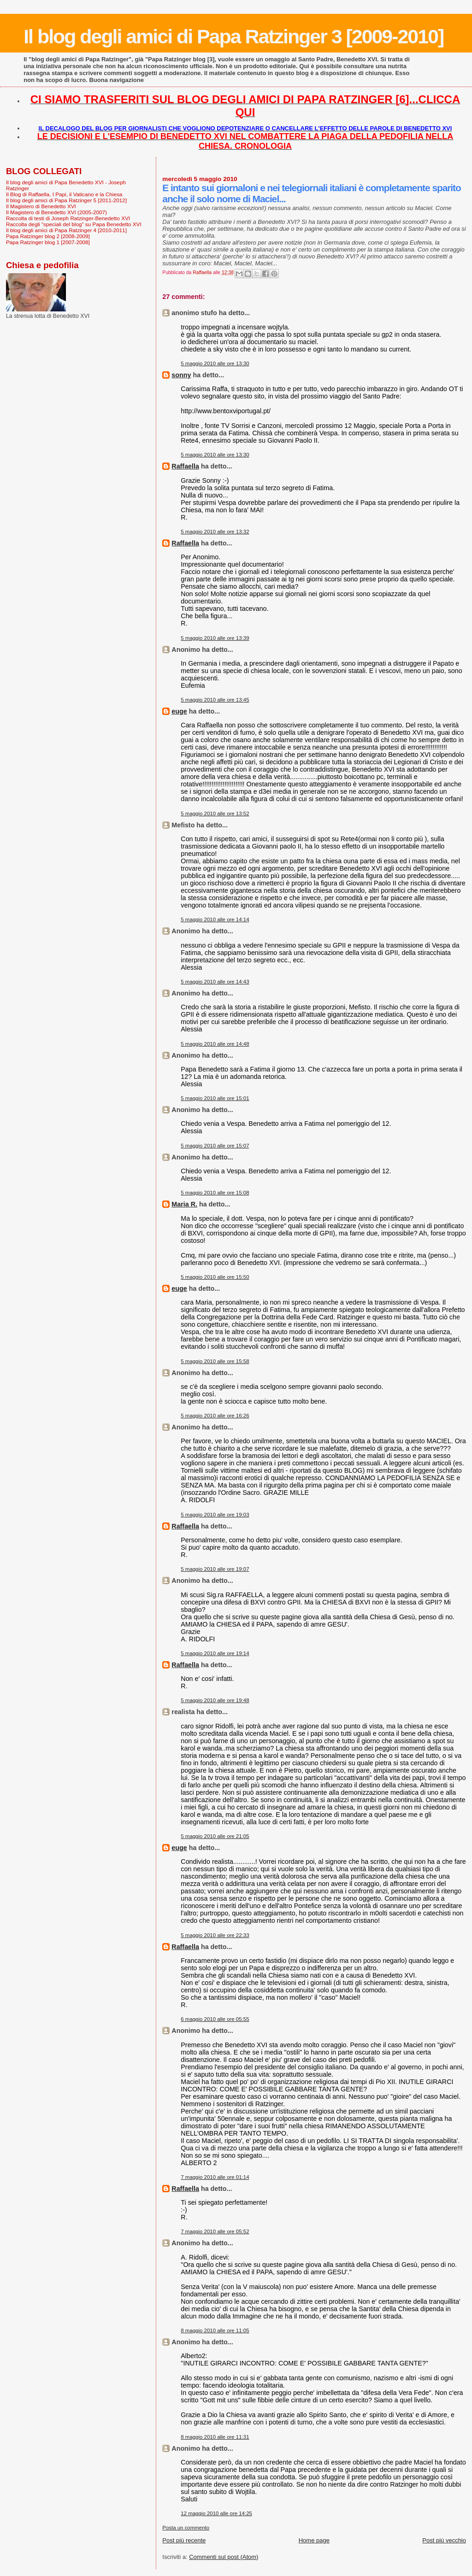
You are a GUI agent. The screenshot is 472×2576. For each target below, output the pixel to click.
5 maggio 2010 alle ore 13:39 (215, 638)
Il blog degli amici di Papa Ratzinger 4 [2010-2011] (66, 230)
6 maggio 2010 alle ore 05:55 (215, 2019)
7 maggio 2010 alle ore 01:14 (215, 2177)
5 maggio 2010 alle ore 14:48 (215, 1044)
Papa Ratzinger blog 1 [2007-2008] (48, 242)
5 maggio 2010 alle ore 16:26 (215, 1415)
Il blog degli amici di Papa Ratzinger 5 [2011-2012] (66, 200)
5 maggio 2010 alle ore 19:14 (215, 1653)
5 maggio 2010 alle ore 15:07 (215, 1145)
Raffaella (185, 466)
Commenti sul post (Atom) (223, 2556)
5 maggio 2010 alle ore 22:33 (215, 1935)
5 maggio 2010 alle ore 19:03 (215, 1514)
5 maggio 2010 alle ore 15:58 (215, 1361)
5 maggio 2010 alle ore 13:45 (215, 700)
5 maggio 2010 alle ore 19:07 (215, 1569)
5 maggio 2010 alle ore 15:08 (215, 1192)
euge (179, 711)
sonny (181, 375)
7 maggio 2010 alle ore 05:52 (215, 2231)
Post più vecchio (444, 2540)
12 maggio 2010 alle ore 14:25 (216, 2513)
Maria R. (184, 1204)
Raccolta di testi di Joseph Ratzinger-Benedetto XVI (68, 218)
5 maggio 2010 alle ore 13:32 (215, 531)
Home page (314, 2540)
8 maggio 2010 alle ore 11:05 (215, 2330)
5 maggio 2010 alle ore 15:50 (215, 1277)
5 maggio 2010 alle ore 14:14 (215, 919)
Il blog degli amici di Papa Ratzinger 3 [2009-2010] (233, 36)
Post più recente (184, 2540)
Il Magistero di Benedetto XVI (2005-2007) (56, 212)
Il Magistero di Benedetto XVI (41, 206)
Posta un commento (185, 2527)
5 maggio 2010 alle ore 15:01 (215, 1098)
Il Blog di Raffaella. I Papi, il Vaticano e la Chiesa (64, 194)
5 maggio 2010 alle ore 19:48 (215, 1700)
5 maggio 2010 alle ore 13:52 (215, 813)
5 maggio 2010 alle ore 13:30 (215, 363)
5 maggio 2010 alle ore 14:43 (215, 981)
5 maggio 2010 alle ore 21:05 (215, 1836)
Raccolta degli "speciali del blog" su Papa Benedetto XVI (74, 224)
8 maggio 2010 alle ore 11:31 (215, 2437)
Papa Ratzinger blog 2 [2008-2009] (48, 236)
